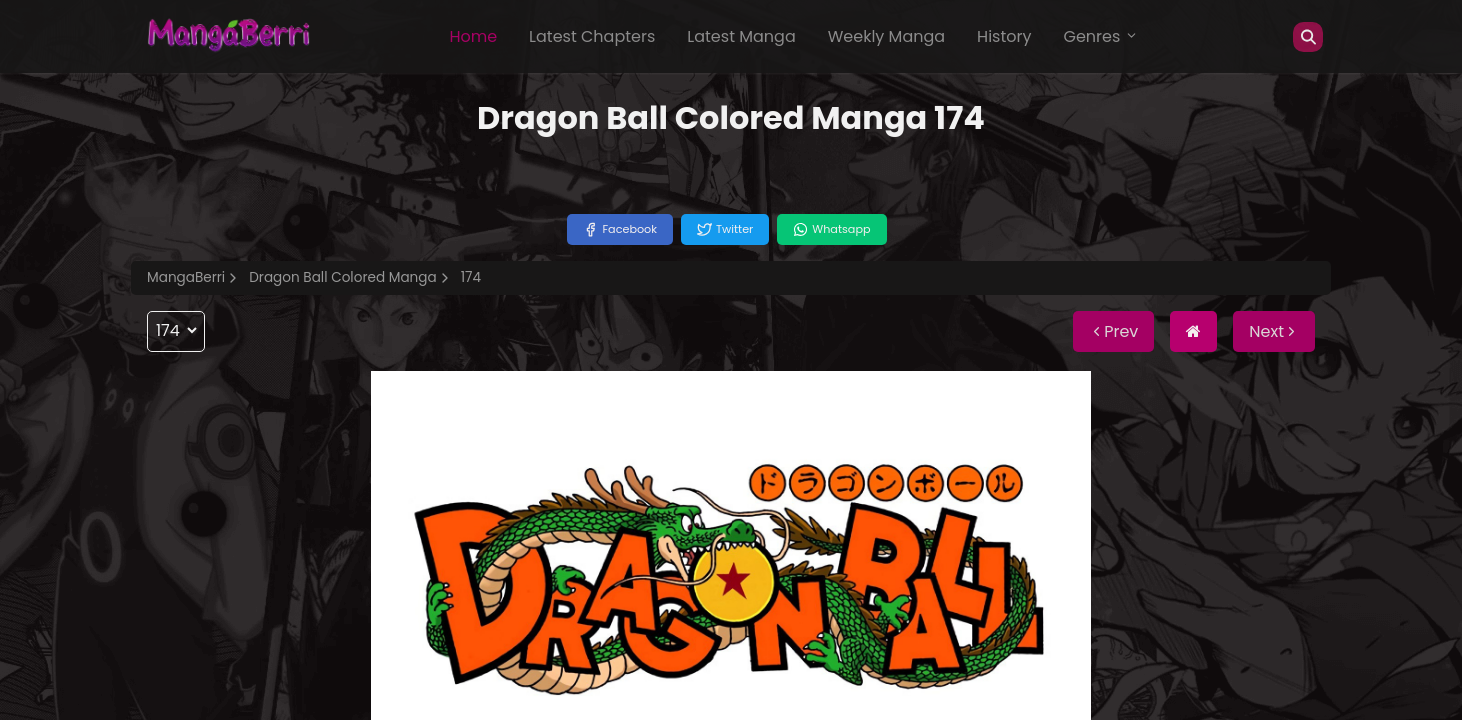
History (1004, 36)
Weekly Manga (886, 36)
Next (1274, 331)
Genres (1101, 36)
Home (473, 36)
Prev (1113, 331)
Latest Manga (741, 36)
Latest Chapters (592, 36)
